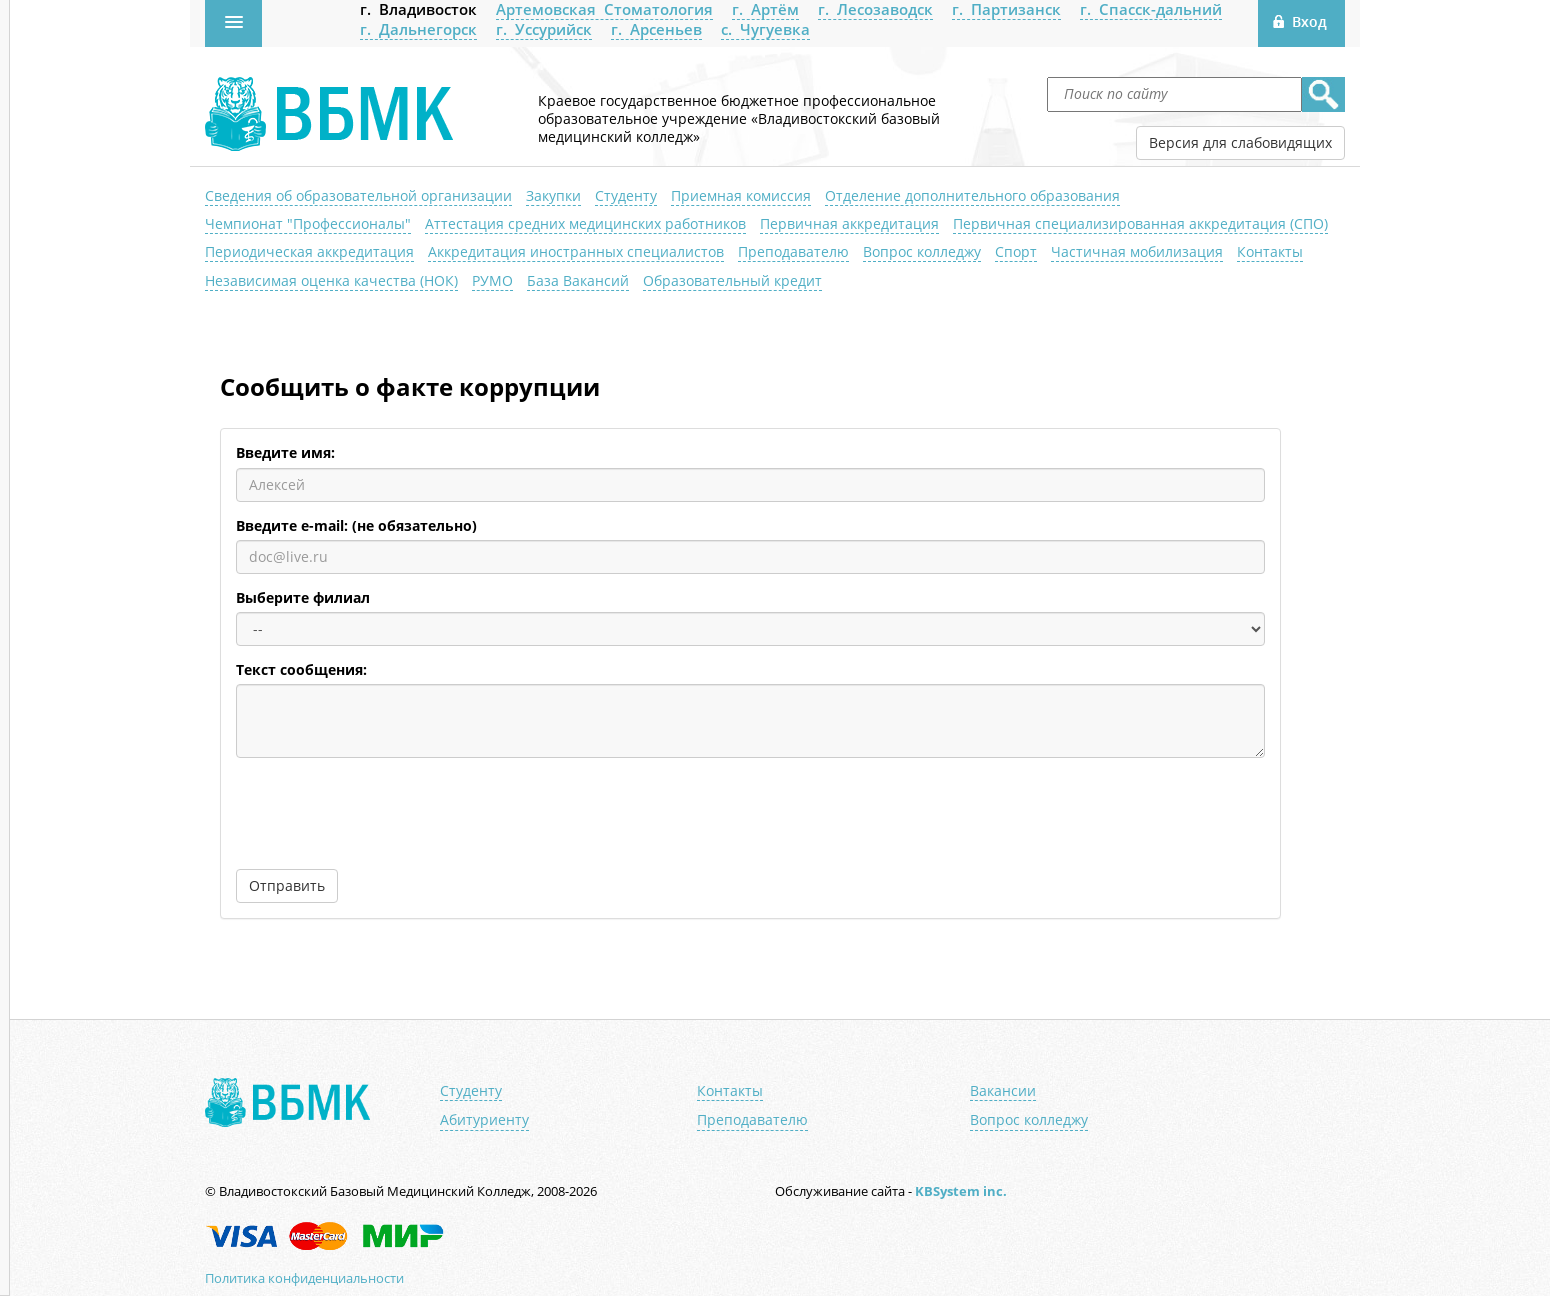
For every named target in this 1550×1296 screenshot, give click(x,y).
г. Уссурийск (544, 29)
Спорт (1016, 251)
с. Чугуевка (765, 29)
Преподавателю (793, 251)
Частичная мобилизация (1137, 251)
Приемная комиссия (741, 195)
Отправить (287, 885)
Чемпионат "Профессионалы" (308, 223)
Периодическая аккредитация (309, 251)
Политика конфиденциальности (304, 1278)
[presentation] (388, 812)
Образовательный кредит (732, 280)
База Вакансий (578, 280)
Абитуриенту (484, 1120)
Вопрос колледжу (922, 251)
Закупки (553, 195)
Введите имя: (285, 453)
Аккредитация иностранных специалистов (576, 251)
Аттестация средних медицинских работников (585, 223)
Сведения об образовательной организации (358, 195)
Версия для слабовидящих (1240, 142)
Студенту (626, 195)
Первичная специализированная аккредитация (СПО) (1140, 223)
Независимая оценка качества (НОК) (331, 280)
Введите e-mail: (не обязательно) (356, 526)
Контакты (1270, 251)
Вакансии (1003, 1091)
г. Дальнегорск (418, 29)
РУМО (492, 280)
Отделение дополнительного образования (972, 195)
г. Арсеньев (656, 29)
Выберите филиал (303, 598)
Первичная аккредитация (849, 223)
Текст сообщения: (301, 670)
